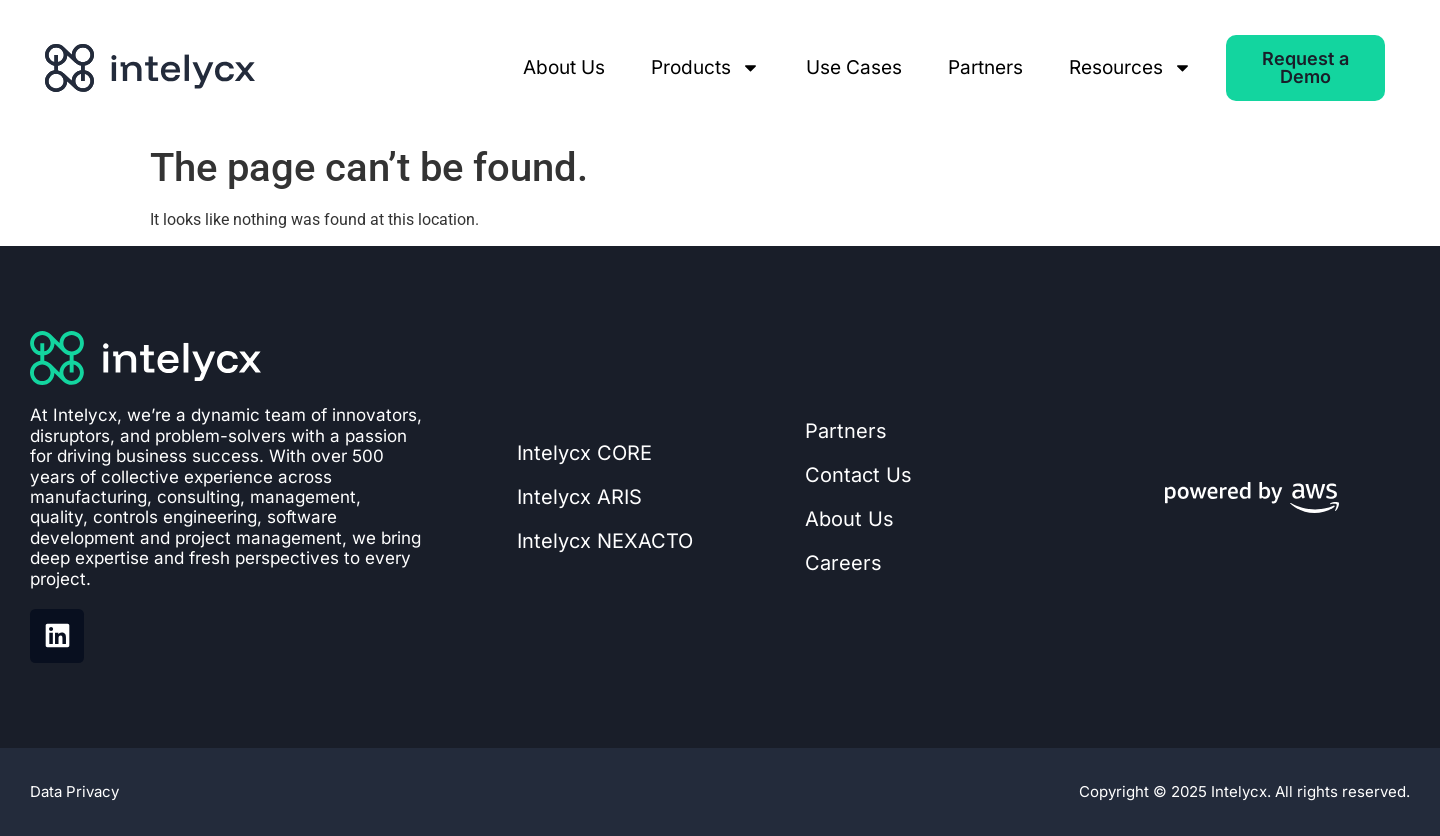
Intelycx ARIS (579, 497)
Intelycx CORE (584, 453)
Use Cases (854, 67)
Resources (1130, 68)
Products (705, 68)
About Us (564, 67)
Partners (985, 67)
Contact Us (858, 475)
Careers (843, 563)
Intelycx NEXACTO (605, 541)
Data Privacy (74, 791)
